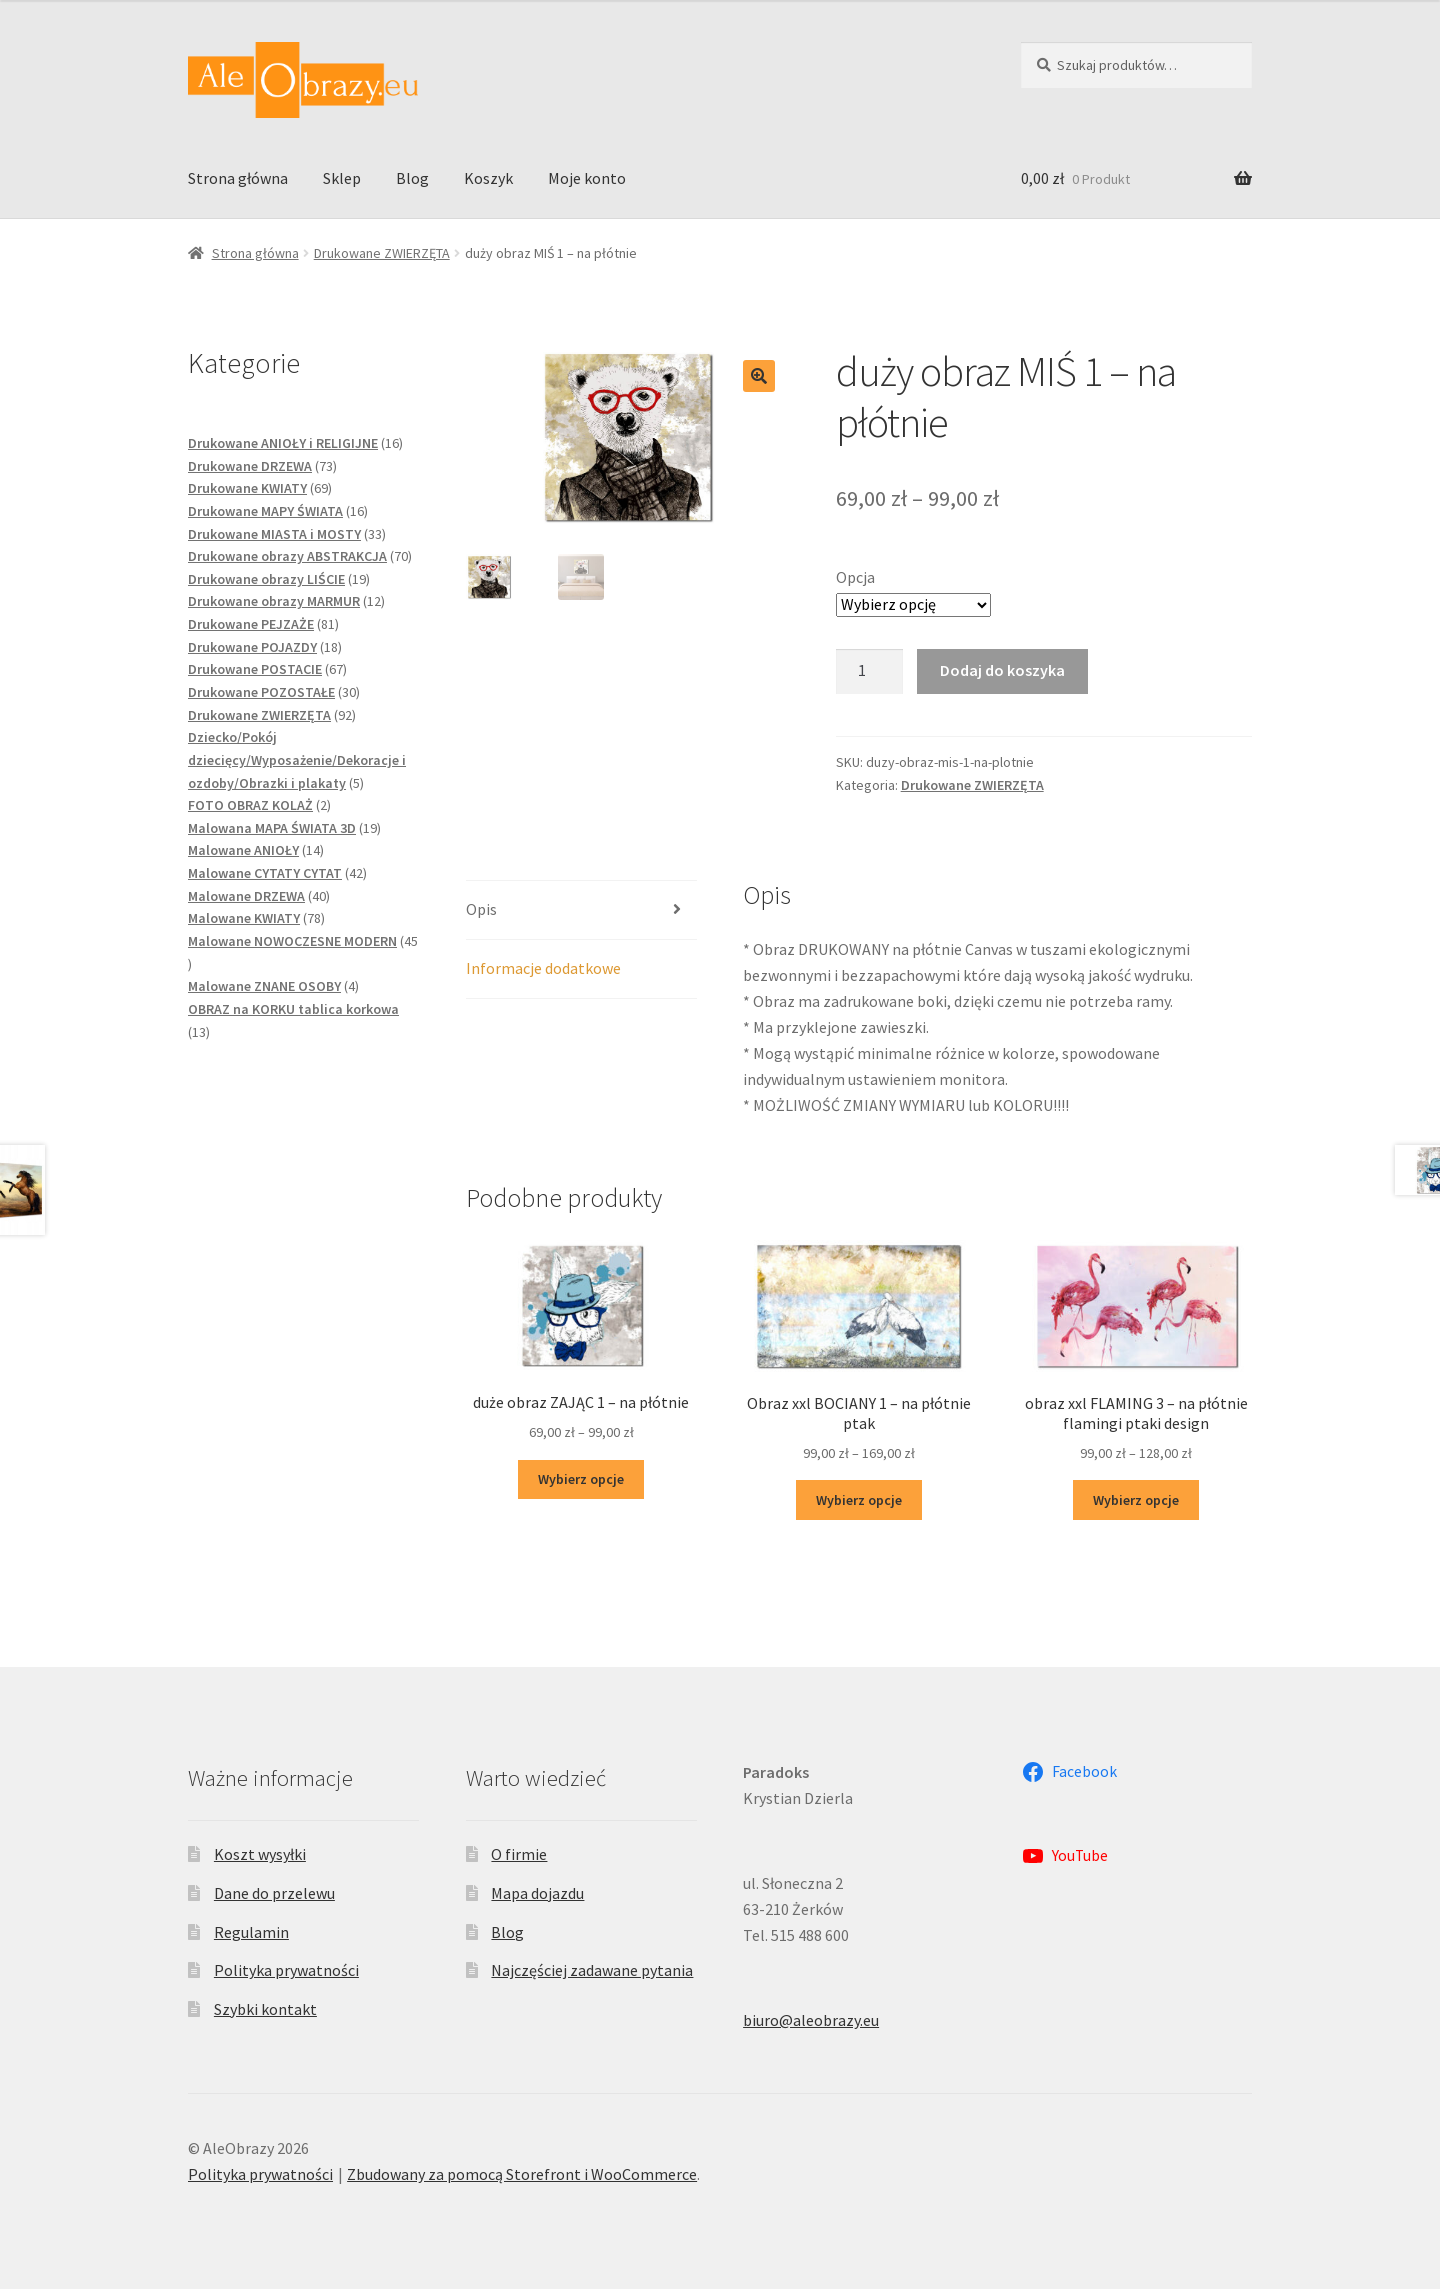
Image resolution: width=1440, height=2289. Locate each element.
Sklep (342, 178)
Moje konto (587, 178)
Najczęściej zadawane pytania (592, 1970)
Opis (481, 909)
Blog (412, 178)
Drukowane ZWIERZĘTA (382, 253)
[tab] (581, 910)
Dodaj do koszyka (1002, 670)
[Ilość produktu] (870, 672)
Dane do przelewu (274, 1893)
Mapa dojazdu (537, 1893)
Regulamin (251, 1932)
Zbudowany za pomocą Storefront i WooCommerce (522, 2174)
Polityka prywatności (286, 1970)
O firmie (519, 1854)
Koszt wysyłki (260, 1854)
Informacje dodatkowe (543, 968)
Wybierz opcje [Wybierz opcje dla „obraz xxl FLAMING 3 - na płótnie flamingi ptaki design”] (1136, 1500)
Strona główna (238, 178)
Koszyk (488, 178)
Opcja (855, 577)
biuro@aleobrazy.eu (811, 2020)
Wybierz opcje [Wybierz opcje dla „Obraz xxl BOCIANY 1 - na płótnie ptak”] (859, 1500)
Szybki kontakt (265, 2009)
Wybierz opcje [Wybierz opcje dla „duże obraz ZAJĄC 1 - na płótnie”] (581, 1479)
